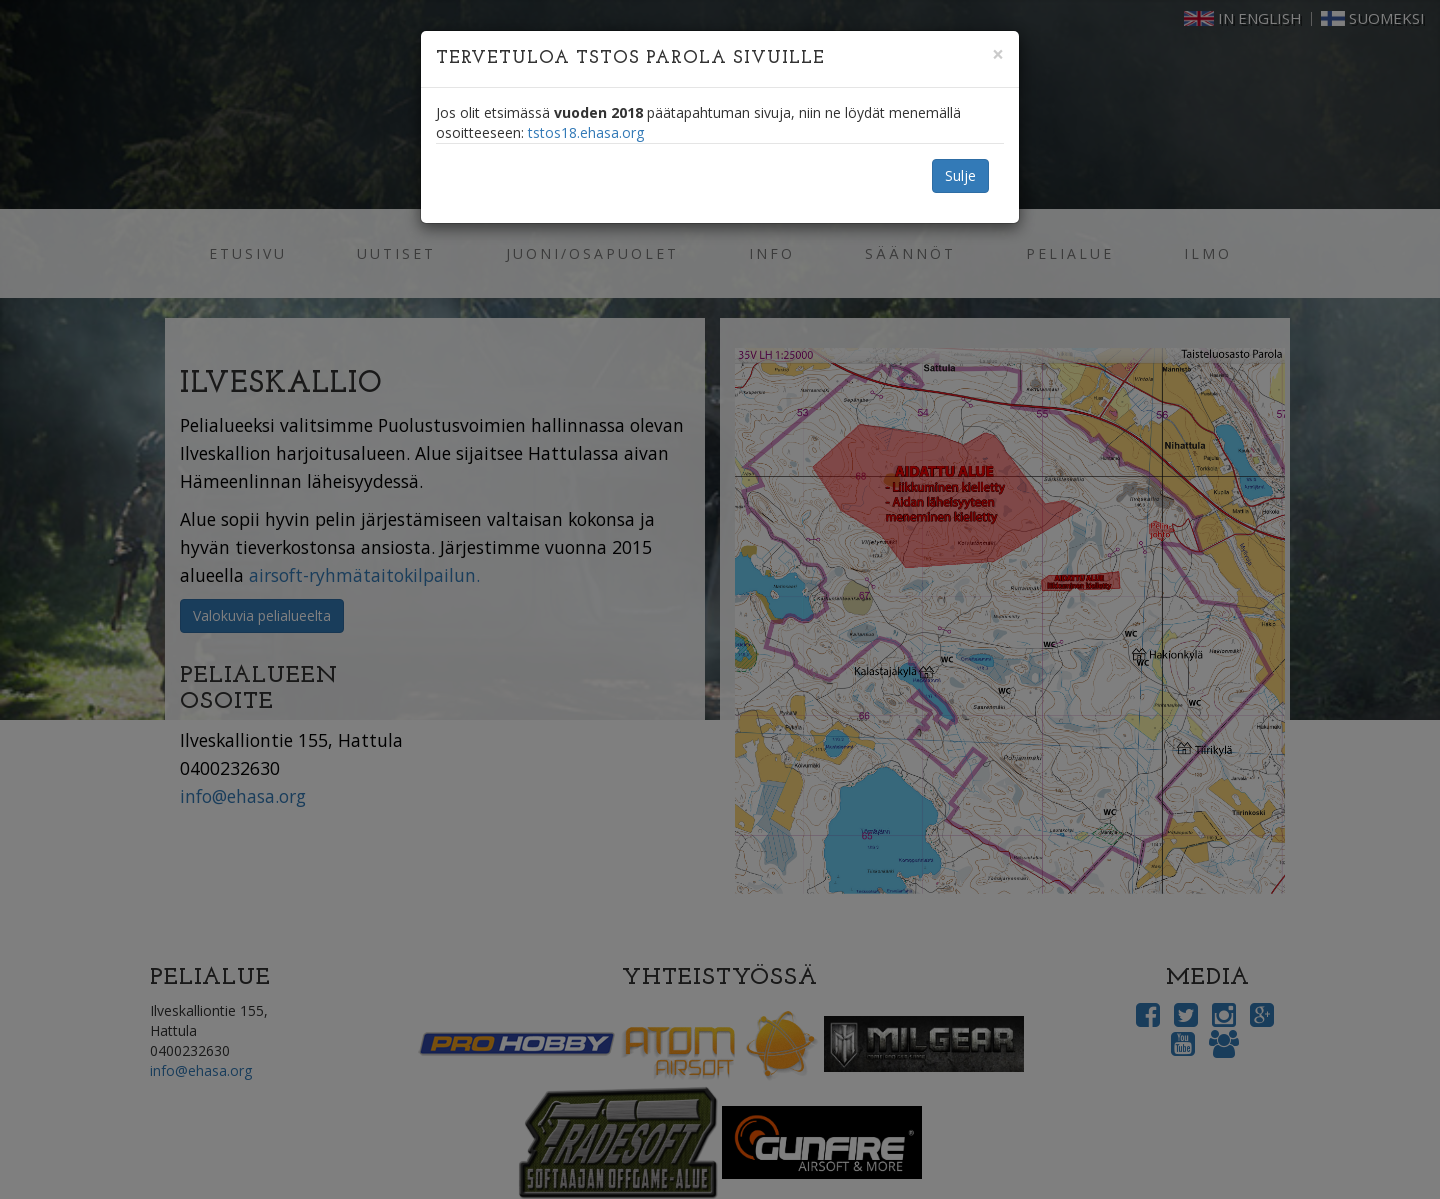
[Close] (998, 54)
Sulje (960, 175)
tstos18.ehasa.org (586, 132)
